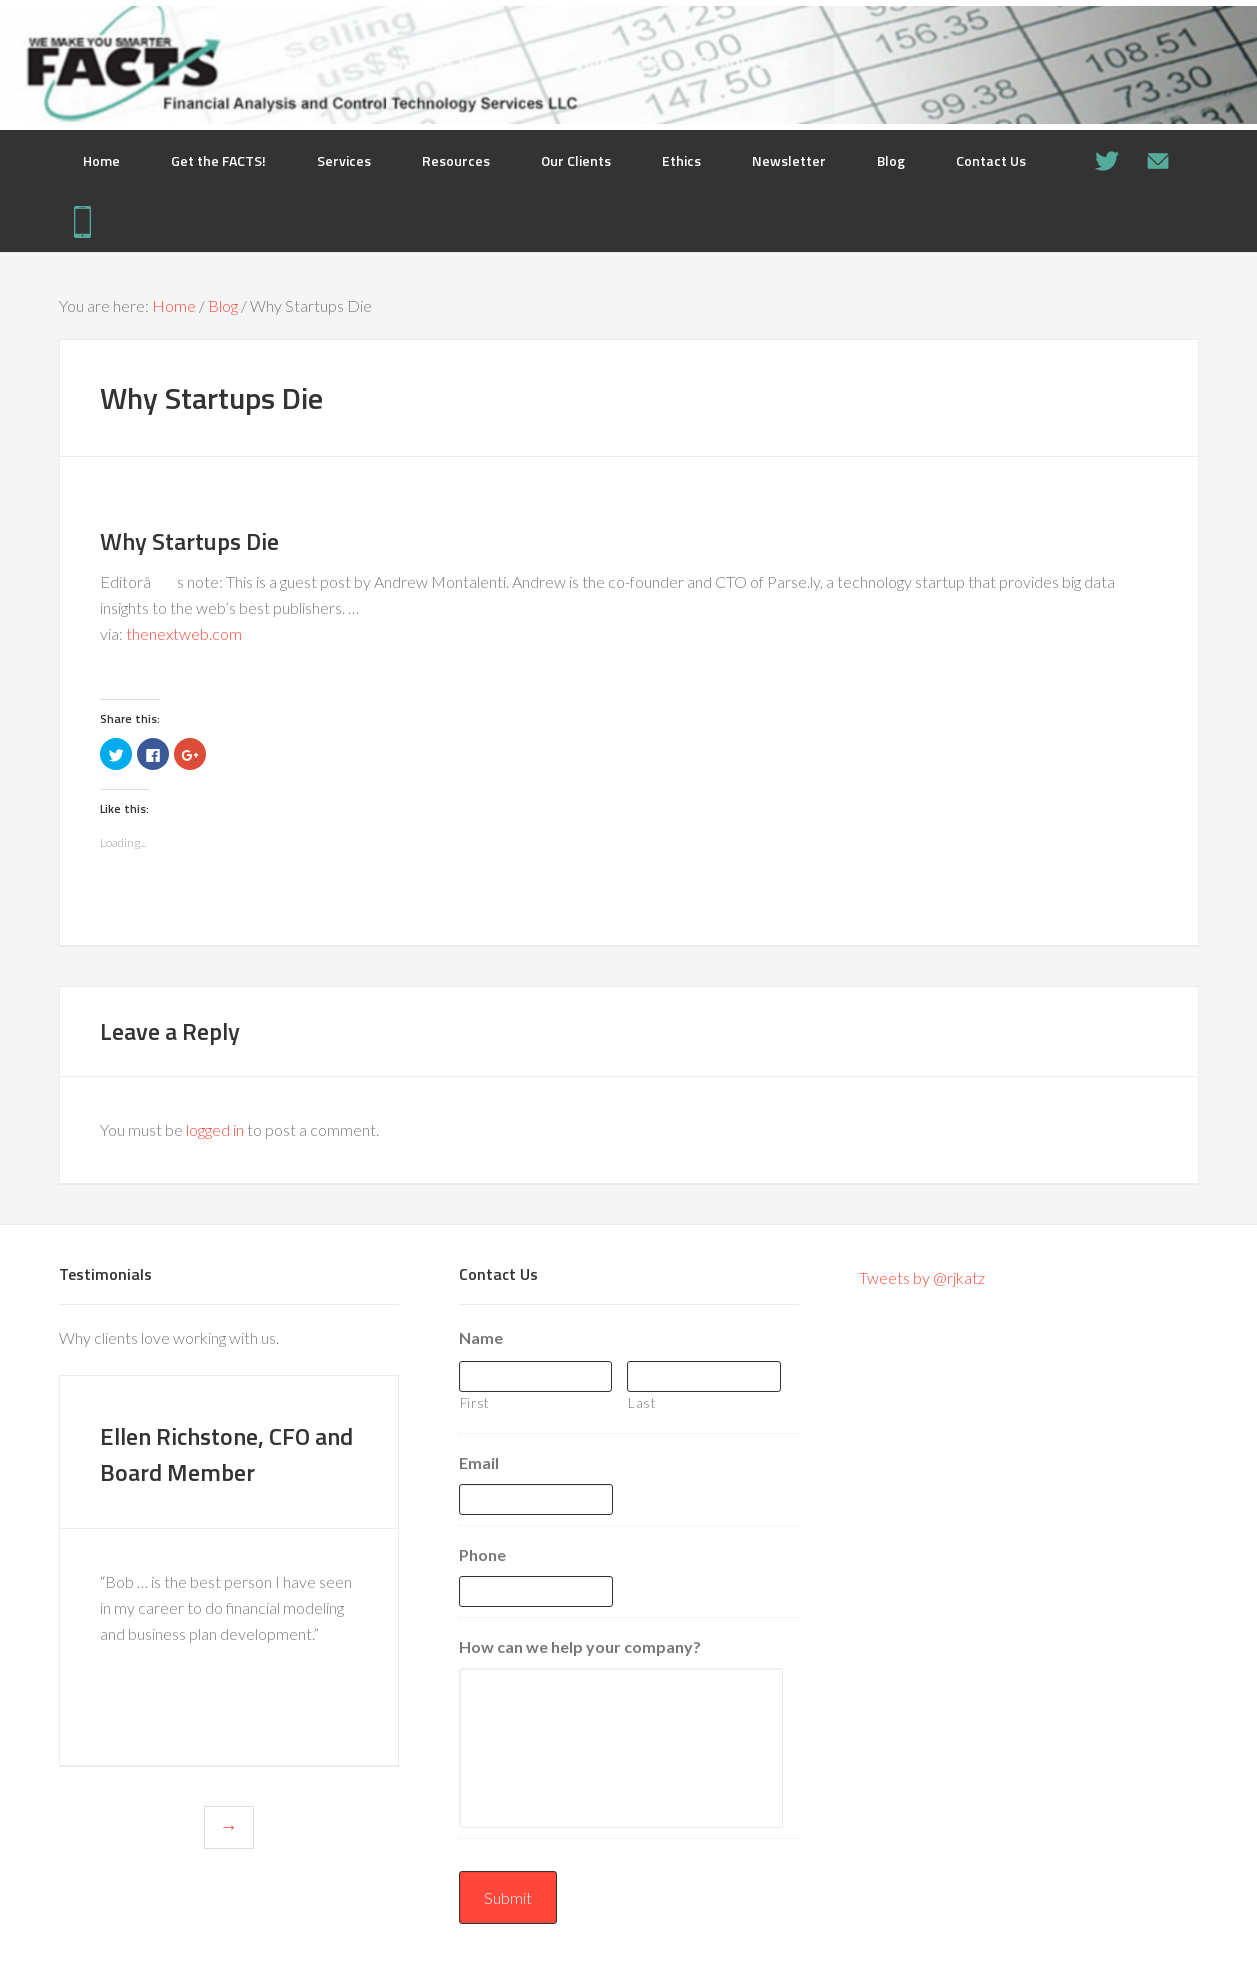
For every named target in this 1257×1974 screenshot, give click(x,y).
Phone (482, 1554)
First (474, 1403)
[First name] (536, 1376)
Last (642, 1403)
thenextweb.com (184, 633)
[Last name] (704, 1376)
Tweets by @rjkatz (922, 1277)
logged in (215, 1129)
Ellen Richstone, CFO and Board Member (200, 1470)
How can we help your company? (580, 1646)
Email (479, 1462)
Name (481, 1337)
